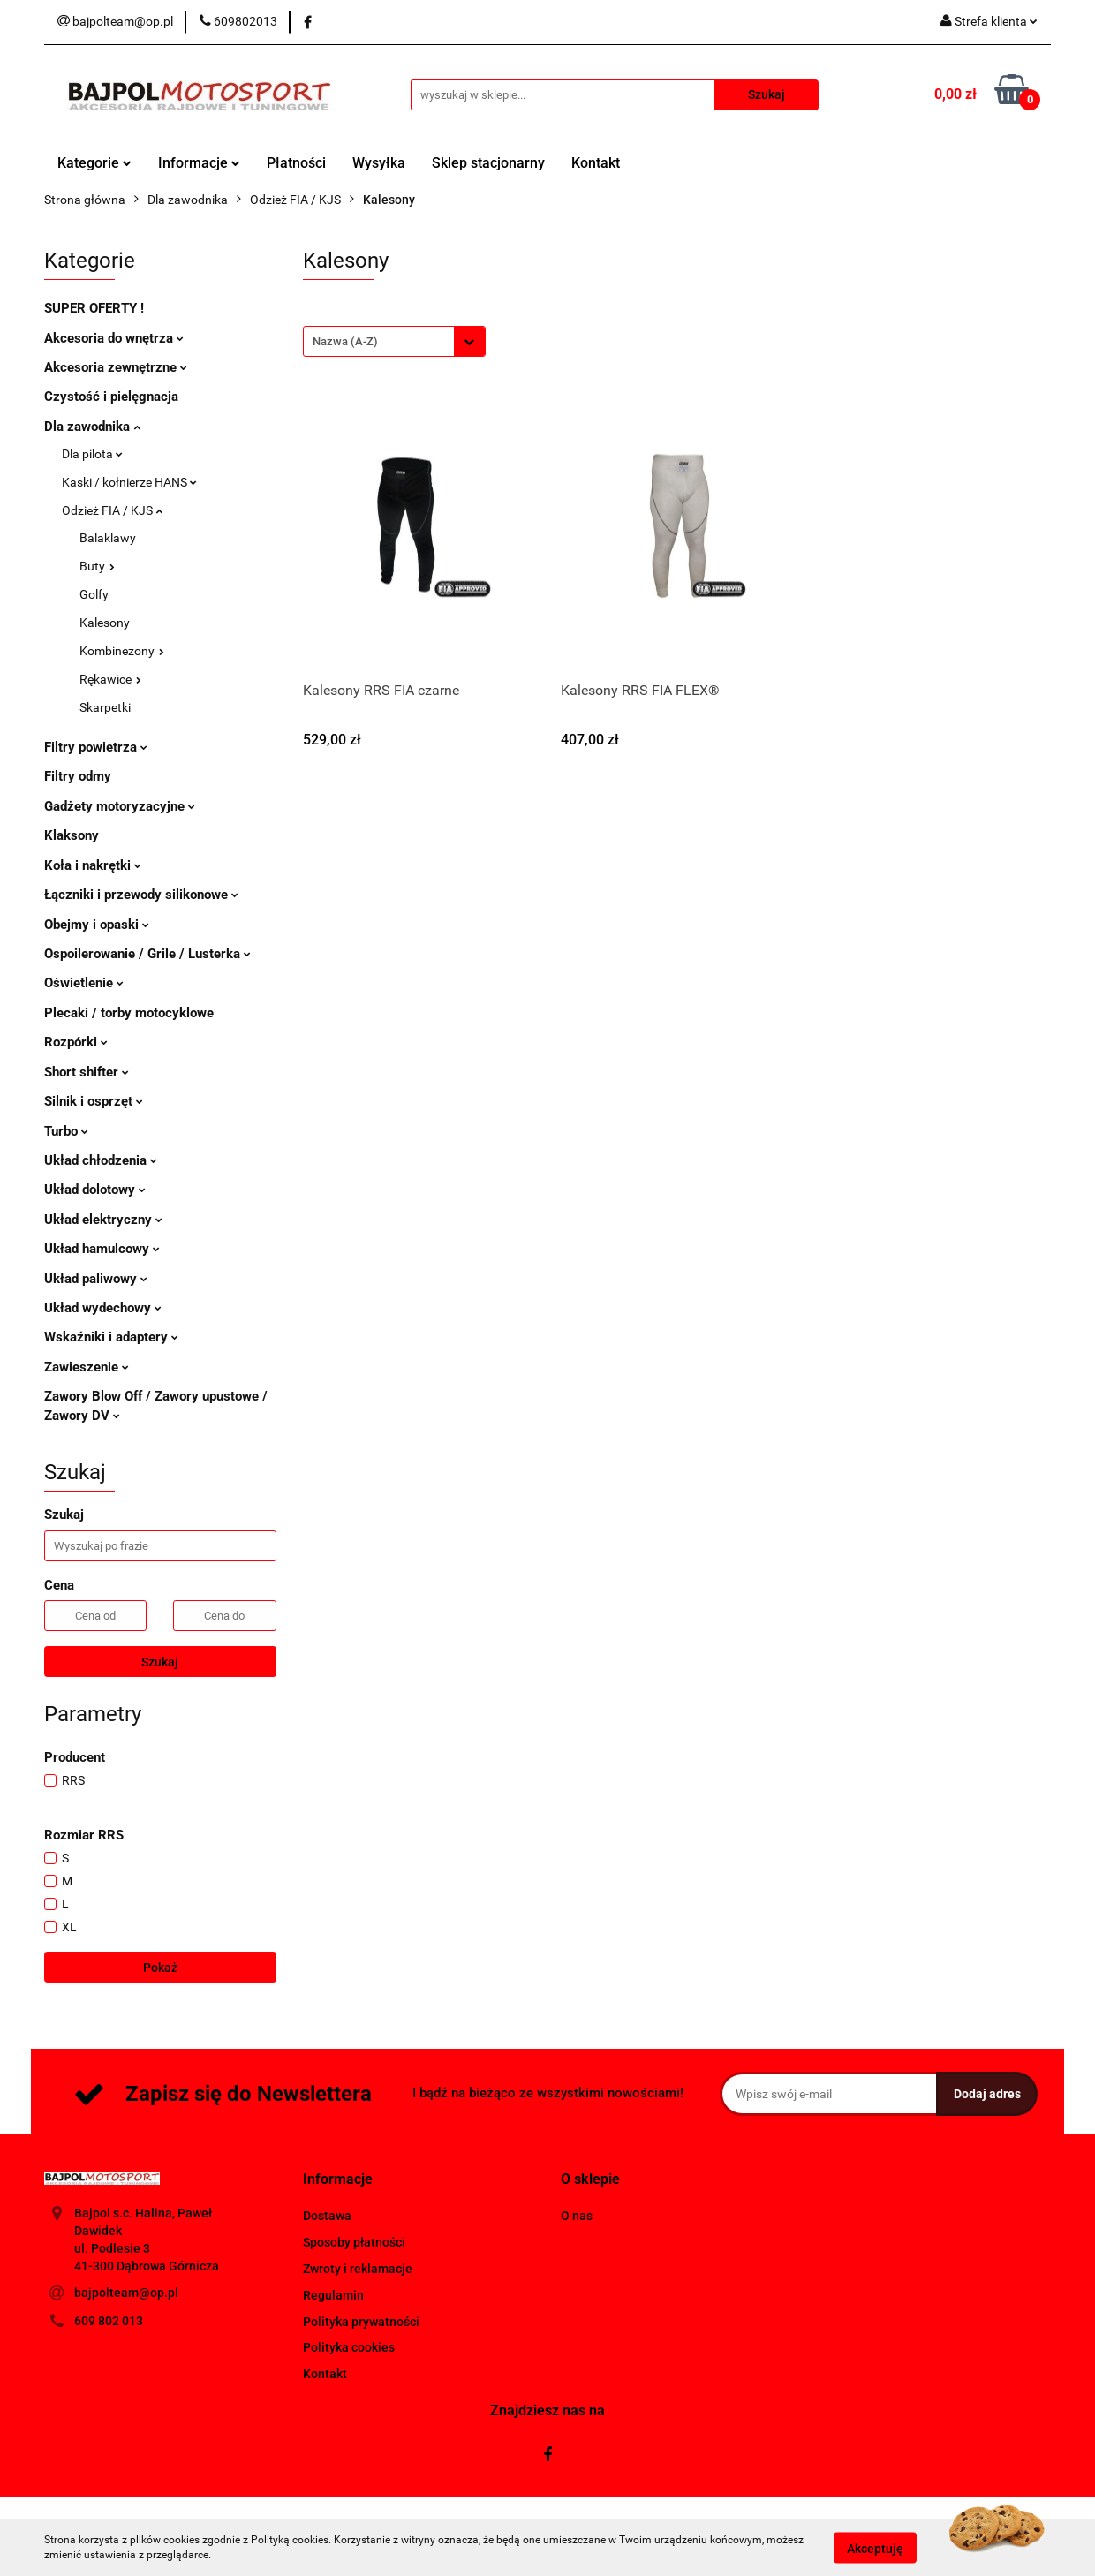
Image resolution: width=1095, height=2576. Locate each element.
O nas (577, 2216)
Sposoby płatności (354, 2242)
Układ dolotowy (95, 1189)
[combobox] (394, 341)
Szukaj (159, 1662)
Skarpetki (105, 707)
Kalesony (104, 623)
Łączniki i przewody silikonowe (141, 895)
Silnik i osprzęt (93, 1101)
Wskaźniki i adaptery (111, 1337)
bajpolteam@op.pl (126, 2292)
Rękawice (110, 679)
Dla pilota (92, 454)
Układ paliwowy (95, 1279)
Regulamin (333, 2295)
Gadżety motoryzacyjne (119, 806)
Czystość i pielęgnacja (111, 396)
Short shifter (86, 1072)
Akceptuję (875, 2548)
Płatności (296, 163)
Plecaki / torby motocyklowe (129, 1013)
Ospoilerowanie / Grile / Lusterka (147, 954)
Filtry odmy (77, 776)
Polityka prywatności (361, 2322)
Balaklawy (107, 538)
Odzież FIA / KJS (112, 510)
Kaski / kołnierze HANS (129, 482)
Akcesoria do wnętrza (114, 338)
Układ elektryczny (103, 1220)
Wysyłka (378, 163)
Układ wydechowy (103, 1308)
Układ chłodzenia (100, 1160)
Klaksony (71, 835)
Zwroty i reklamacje (357, 2269)
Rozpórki (76, 1042)
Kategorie (94, 163)
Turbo (66, 1131)
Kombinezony (121, 651)
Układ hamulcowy (102, 1249)
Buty (97, 566)
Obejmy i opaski (96, 925)
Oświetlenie (84, 983)
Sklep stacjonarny (488, 163)
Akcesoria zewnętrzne (115, 367)
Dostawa (327, 2216)
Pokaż (160, 1967)
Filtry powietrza (95, 747)
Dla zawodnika (92, 426)
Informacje (199, 163)
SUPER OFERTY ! (94, 308)
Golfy (94, 594)
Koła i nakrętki (92, 865)
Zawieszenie (86, 1367)
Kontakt (595, 163)
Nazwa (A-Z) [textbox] (345, 341)
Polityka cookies (349, 2347)
